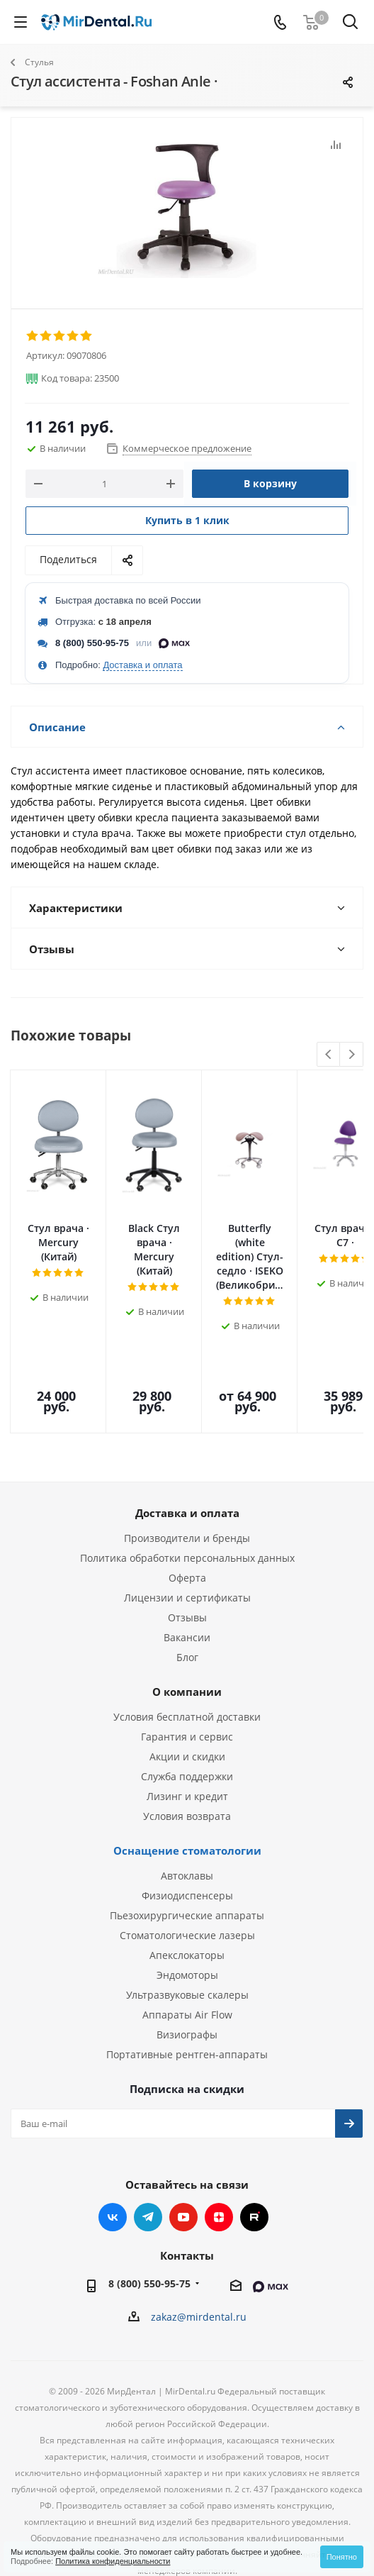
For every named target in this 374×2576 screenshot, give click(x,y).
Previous (329, 1055)
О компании (187, 1610)
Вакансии (187, 1555)
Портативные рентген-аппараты (187, 1973)
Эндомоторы (187, 1893)
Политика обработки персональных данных (187, 1476)
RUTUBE (254, 2135)
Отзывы (187, 1536)
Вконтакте (112, 2135)
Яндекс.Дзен (219, 2135)
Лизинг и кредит (187, 1714)
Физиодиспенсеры (187, 1814)
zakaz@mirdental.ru (198, 2235)
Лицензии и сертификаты (187, 1516)
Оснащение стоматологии (187, 1769)
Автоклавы (187, 1794)
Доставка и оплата (142, 665)
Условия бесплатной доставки (187, 1635)
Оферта (187, 1496)
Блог (187, 1575)
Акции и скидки (187, 1675)
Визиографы (187, 1953)
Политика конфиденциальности (112, 2561)
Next (351, 1055)
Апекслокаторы (187, 1873)
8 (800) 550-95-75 (92, 643)
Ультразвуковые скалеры (187, 1913)
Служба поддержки (187, 1694)
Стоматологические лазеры (187, 1853)
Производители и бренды (187, 1456)
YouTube (183, 2135)
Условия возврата (187, 1734)
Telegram (148, 2135)
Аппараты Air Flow (187, 1933)
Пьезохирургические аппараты (187, 1834)
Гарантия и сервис (187, 1655)
